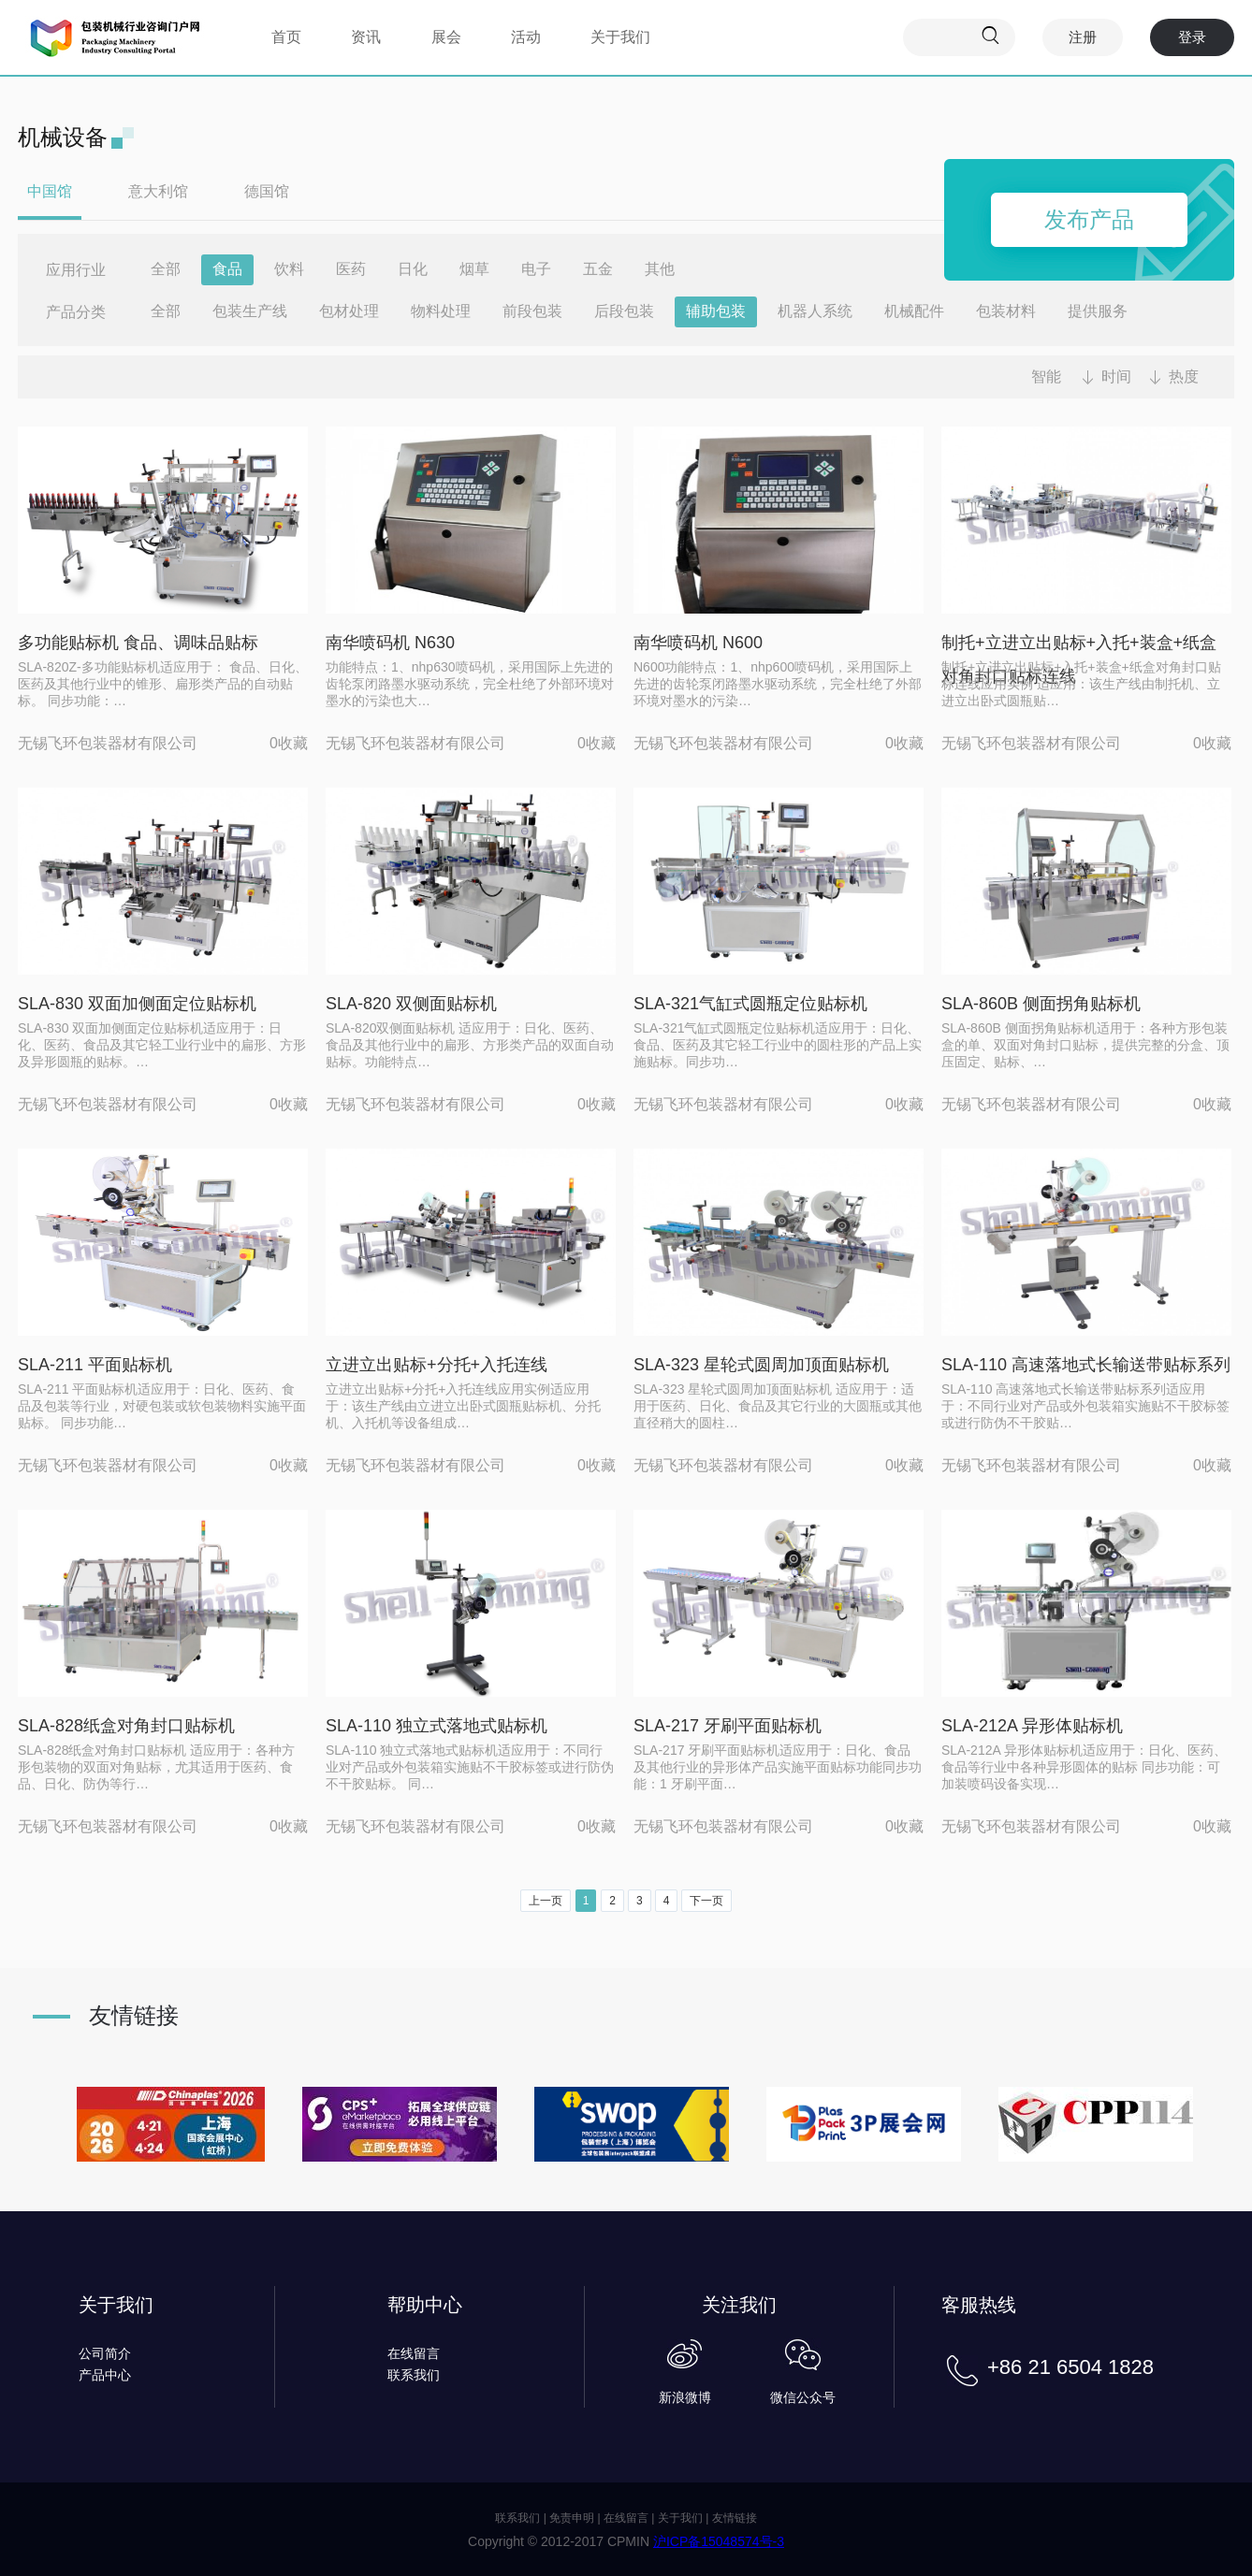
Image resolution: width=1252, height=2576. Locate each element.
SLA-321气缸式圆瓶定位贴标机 (750, 1003)
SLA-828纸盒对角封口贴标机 (126, 1725)
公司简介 (105, 2353)
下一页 (706, 1900)
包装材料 (1006, 311)
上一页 (545, 1900)
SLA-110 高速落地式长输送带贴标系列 (1085, 1364)
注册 (1083, 37)
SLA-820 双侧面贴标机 (411, 1003)
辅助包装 (716, 311)
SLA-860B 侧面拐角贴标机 (1041, 1003)
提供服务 (1098, 311)
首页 (286, 37)
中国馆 (49, 191)
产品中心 (105, 2374)
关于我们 (620, 37)
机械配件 (914, 311)
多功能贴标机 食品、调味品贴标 (138, 642)
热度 (1184, 376)
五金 (598, 269)
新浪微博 (685, 2397)
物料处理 (441, 311)
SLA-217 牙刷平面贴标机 (727, 1725)
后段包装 (624, 311)
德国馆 (266, 191)
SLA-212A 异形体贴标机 (1032, 1725)
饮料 (289, 269)
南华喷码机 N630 (390, 642)
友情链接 (734, 2518)
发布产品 (1089, 219)
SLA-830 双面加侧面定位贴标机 (137, 1003)
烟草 (474, 269)
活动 (526, 37)
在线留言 (413, 2353)
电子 (536, 269)
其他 (660, 269)
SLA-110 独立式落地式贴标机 (436, 1725)
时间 (1116, 376)
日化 (413, 269)
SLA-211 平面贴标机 (95, 1364)
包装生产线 (249, 311)
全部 (166, 269)
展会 (446, 37)
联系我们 (413, 2374)
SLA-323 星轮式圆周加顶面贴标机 (761, 1364)
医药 (351, 269)
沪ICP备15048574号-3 (718, 2541)
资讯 (366, 37)
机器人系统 (815, 311)
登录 (1192, 37)
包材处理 (349, 311)
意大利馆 (158, 191)
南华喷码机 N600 (698, 642)
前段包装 (532, 311)
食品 (227, 269)
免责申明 (571, 2518)
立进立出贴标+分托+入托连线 (436, 1364)
